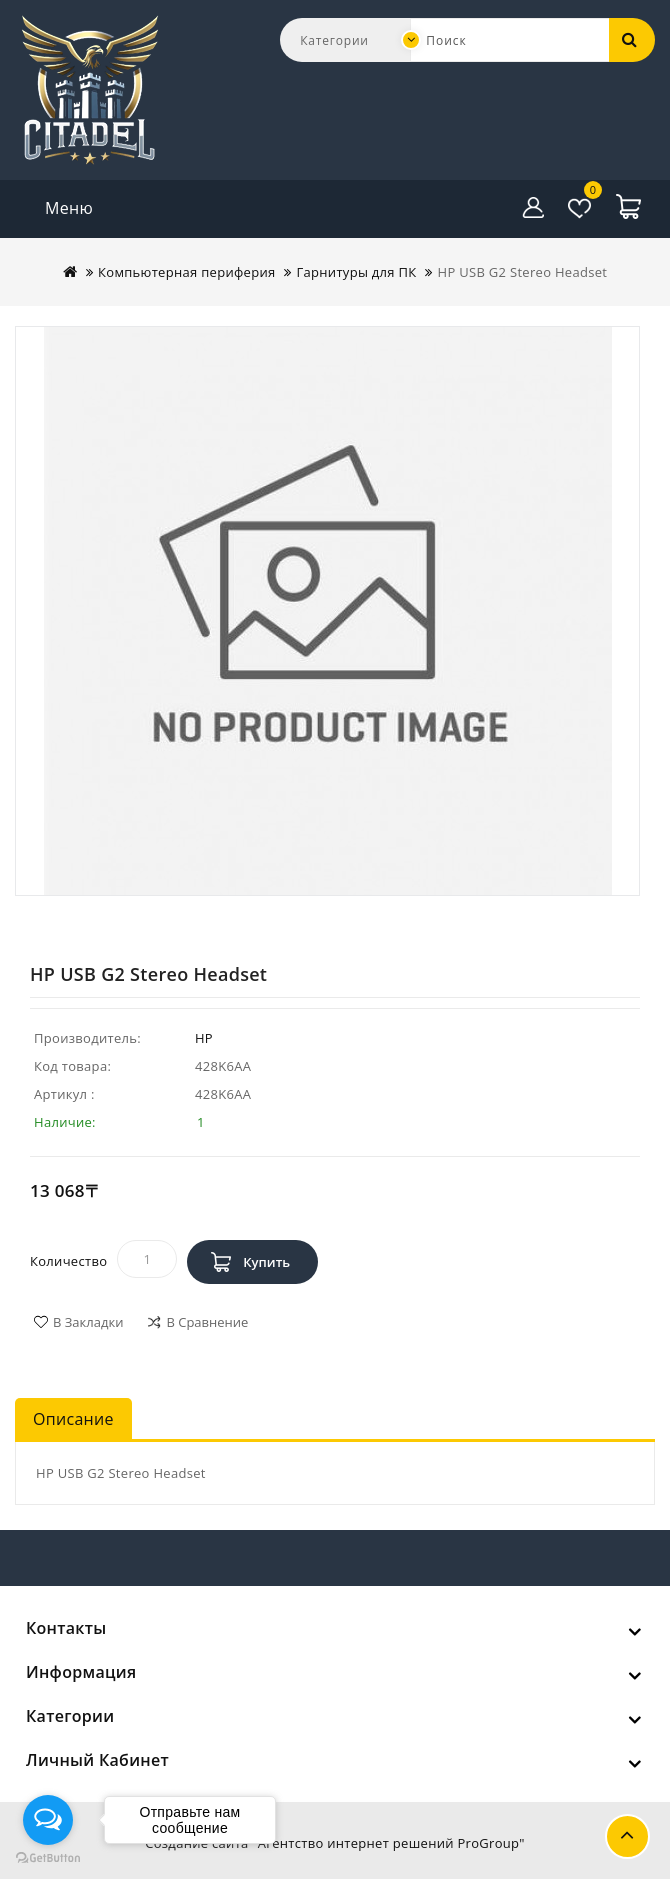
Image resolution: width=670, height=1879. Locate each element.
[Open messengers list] (48, 1820)
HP (204, 1038)
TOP (627, 1836)
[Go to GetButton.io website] (48, 1858)
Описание (73, 1419)
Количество (68, 1261)
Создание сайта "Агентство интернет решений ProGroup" (335, 1843)
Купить (266, 1262)
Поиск (630, 39)
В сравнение (207, 1322)
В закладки (88, 1322)
